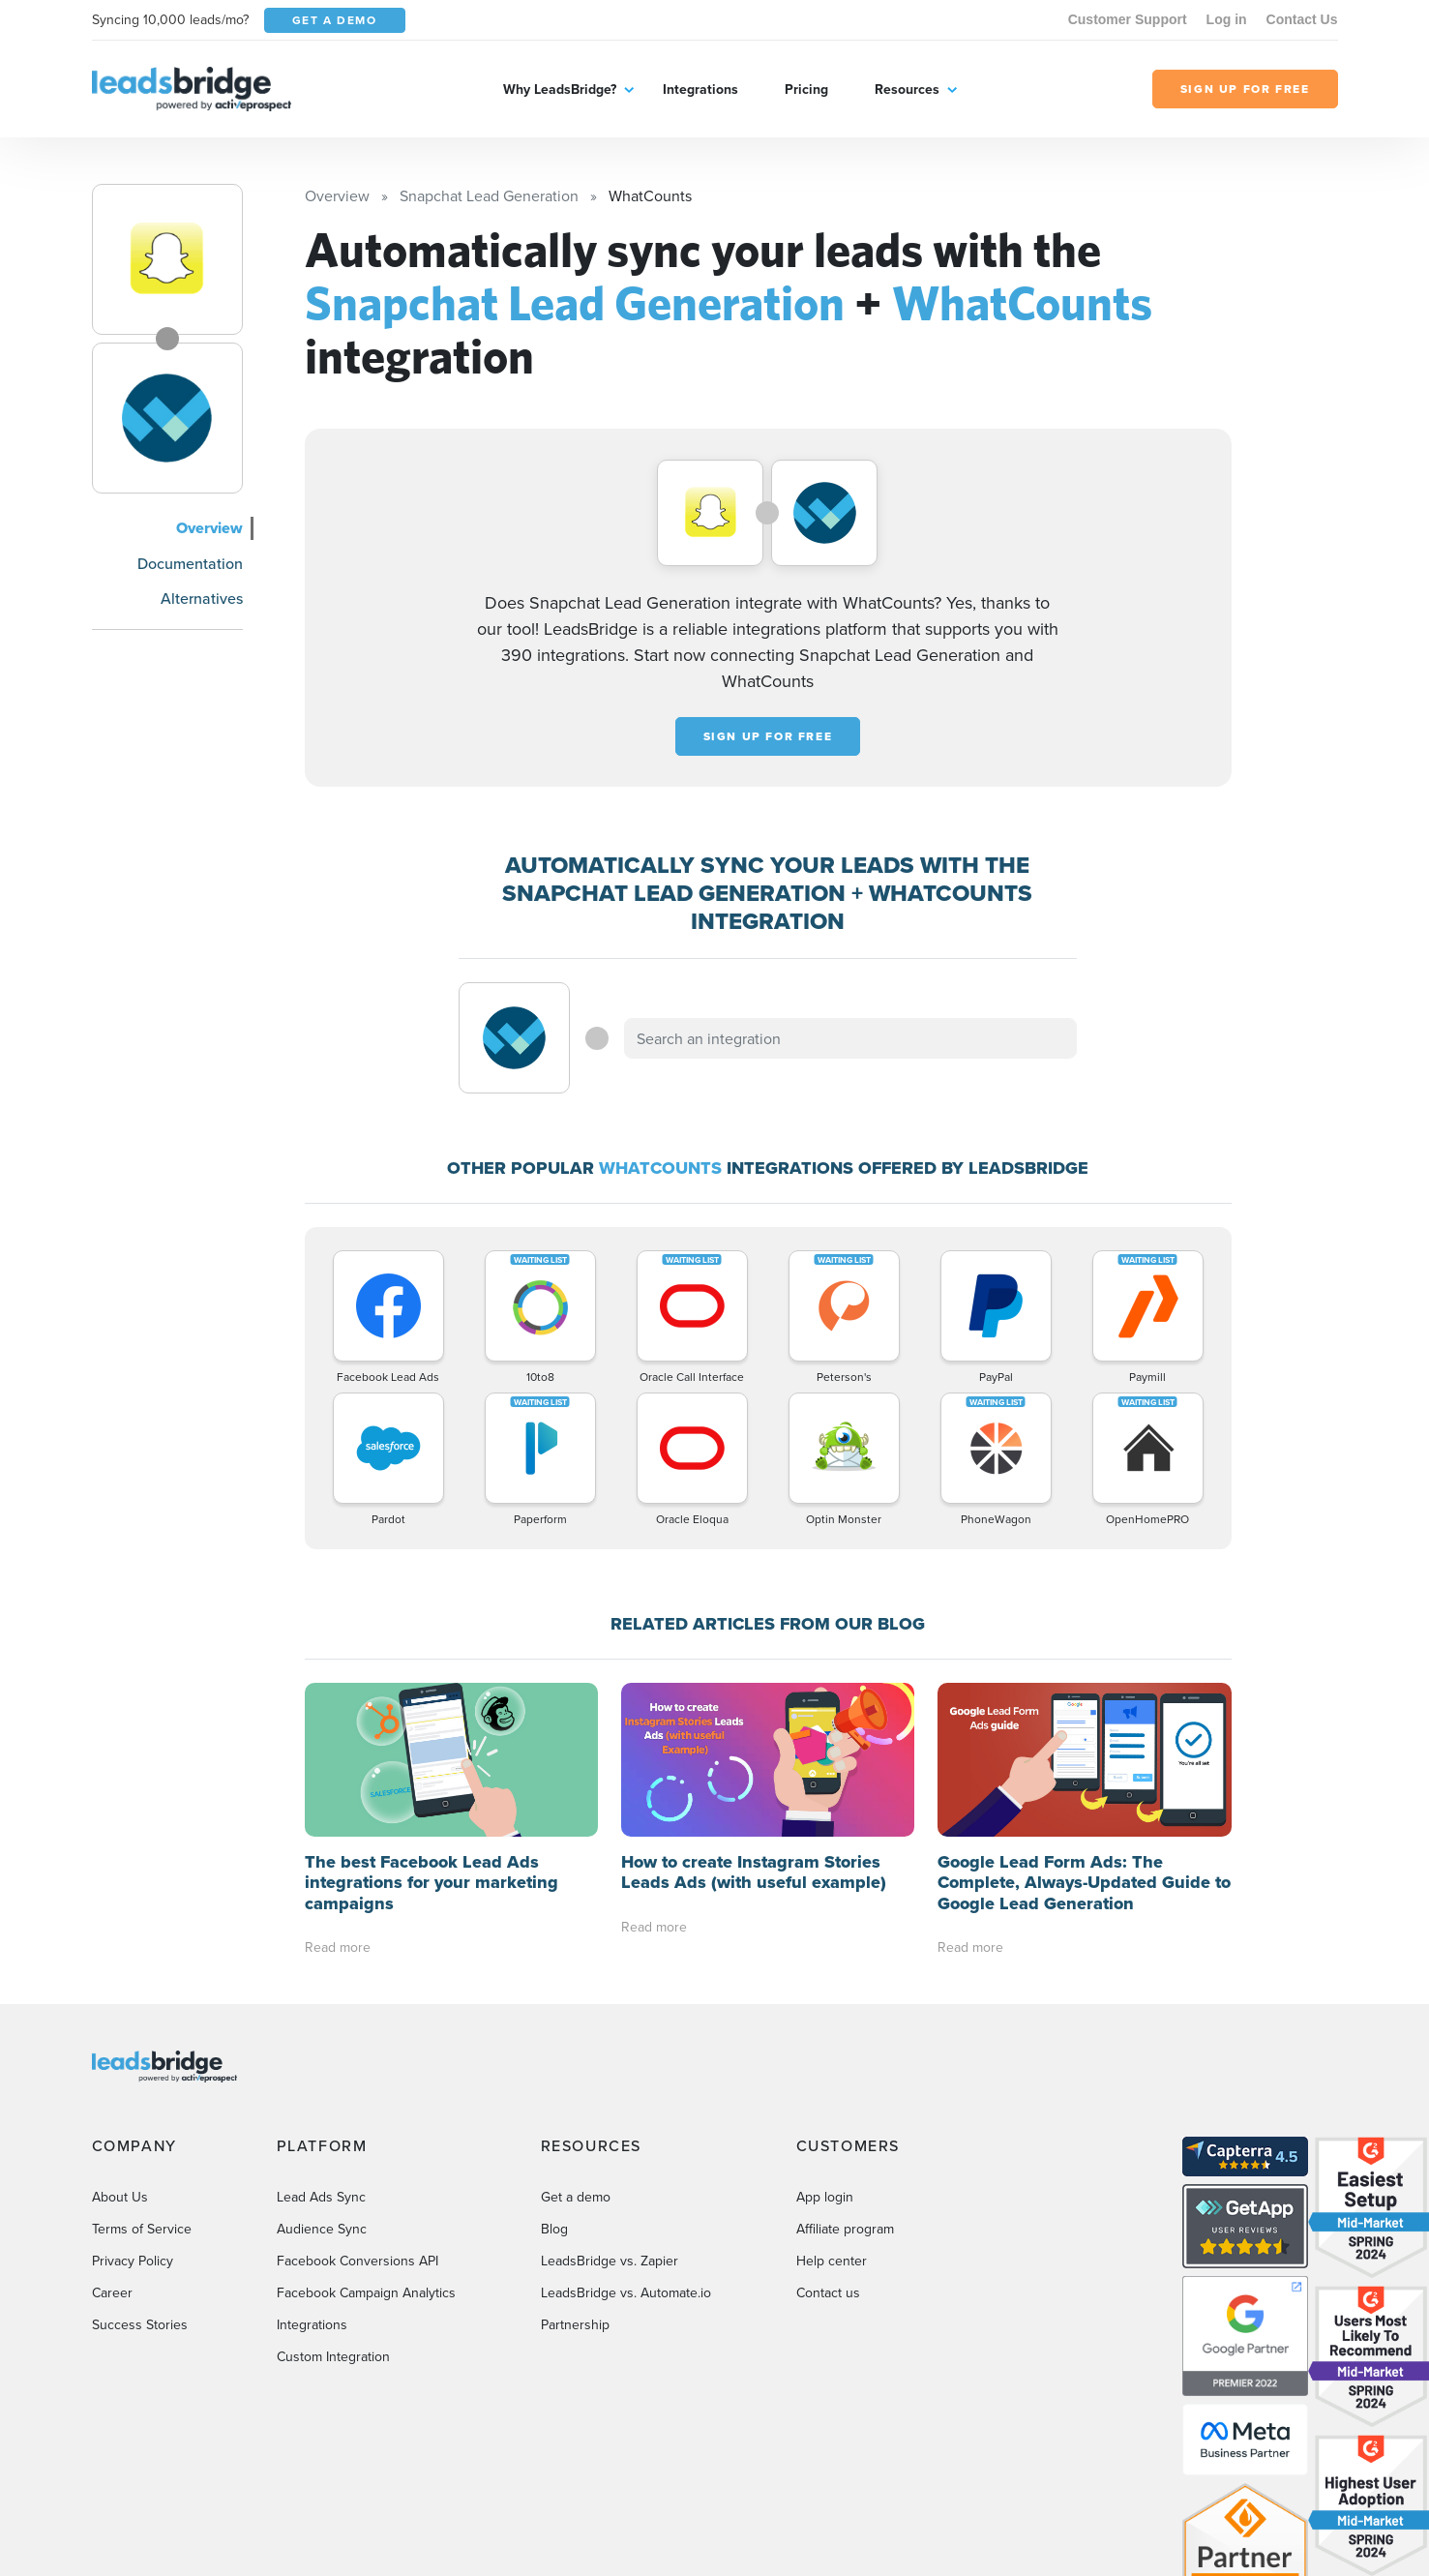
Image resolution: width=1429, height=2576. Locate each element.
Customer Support (1127, 19)
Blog (554, 2228)
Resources (907, 89)
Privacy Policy (132, 2260)
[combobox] (850, 1038)
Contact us (828, 2292)
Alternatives (202, 598)
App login (824, 2196)
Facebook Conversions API (357, 2260)
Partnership (575, 2324)
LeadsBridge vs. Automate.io (626, 2292)
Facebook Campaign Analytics (366, 2292)
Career (112, 2292)
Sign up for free (768, 736)
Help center (831, 2260)
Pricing (806, 89)
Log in (1226, 19)
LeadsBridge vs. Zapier (609, 2260)
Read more (338, 1947)
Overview (209, 528)
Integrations (700, 89)
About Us (120, 2196)
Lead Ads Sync (321, 2196)
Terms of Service (142, 2228)
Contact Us (1302, 19)
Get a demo (575, 2196)
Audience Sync (322, 2228)
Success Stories (140, 2324)
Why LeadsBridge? (559, 89)
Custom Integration (333, 2356)
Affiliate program (845, 2228)
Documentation (190, 563)
